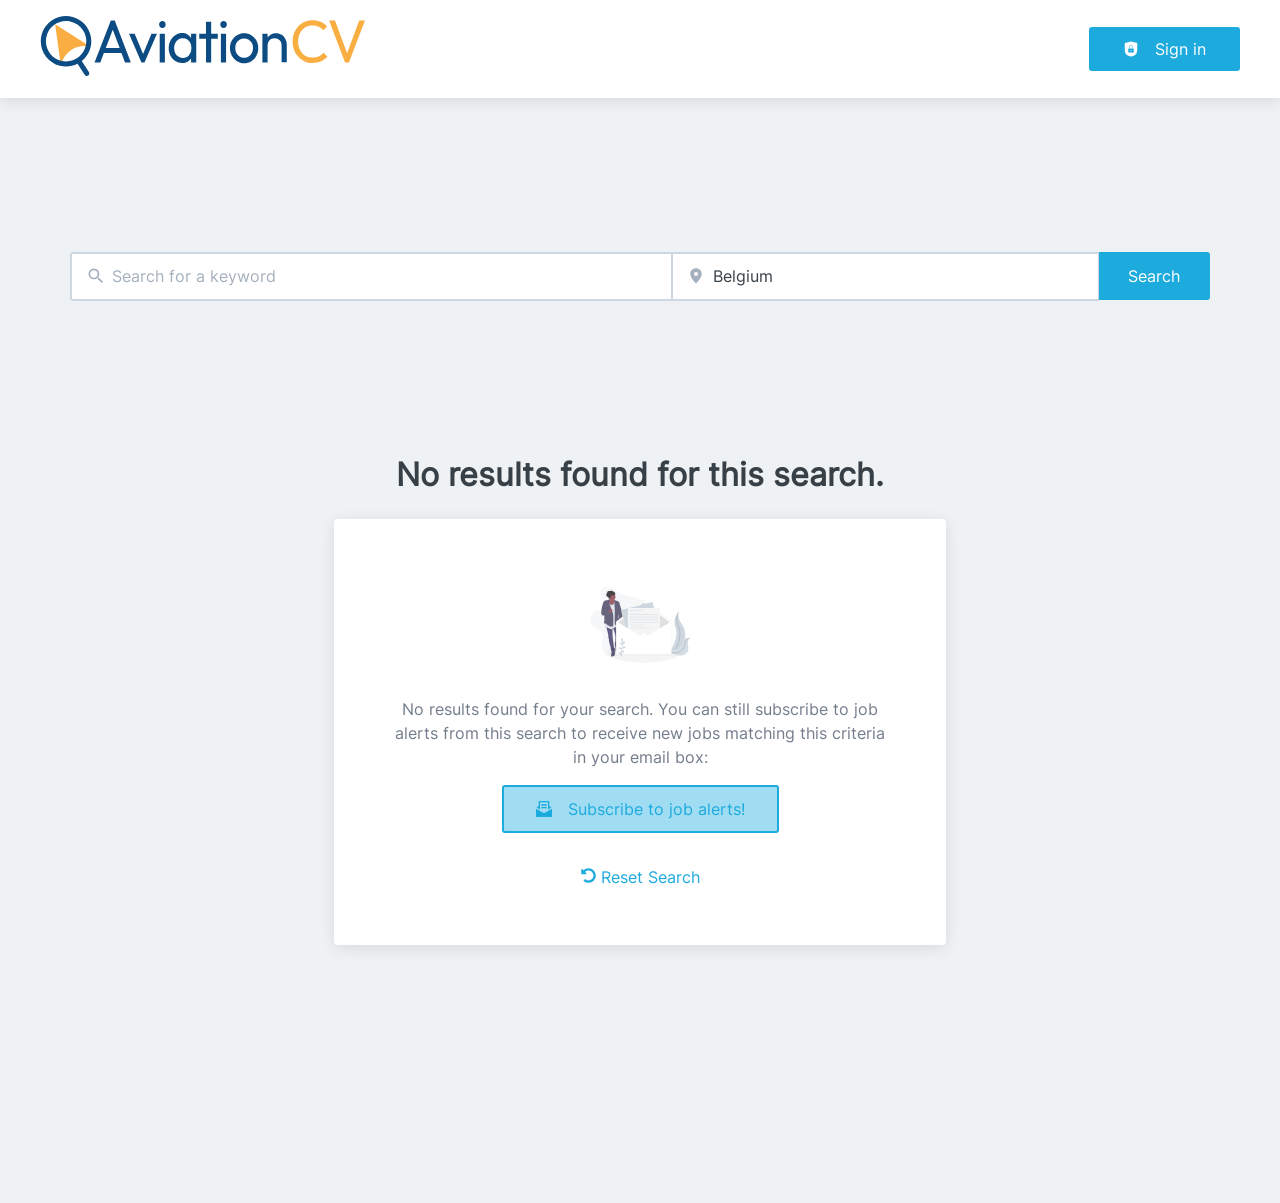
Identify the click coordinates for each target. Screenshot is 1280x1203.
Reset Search (640, 877)
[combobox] (371, 276)
